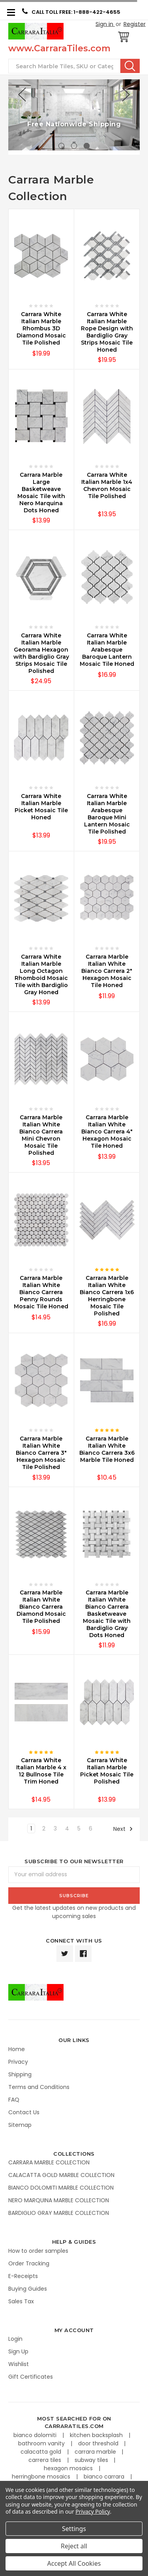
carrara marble (96, 2452)
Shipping (20, 2074)
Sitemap (20, 2125)
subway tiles (92, 2460)
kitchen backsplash (97, 2435)
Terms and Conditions (38, 2087)
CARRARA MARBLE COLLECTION (49, 2162)
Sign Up (18, 2351)
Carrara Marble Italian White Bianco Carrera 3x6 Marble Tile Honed (107, 1449)
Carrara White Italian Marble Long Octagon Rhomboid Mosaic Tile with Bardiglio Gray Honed (41, 974)
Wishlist (18, 2364)
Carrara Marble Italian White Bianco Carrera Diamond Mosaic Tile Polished (41, 1606)
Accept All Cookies (74, 2563)
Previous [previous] (22, 94)
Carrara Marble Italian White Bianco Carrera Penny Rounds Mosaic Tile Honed (41, 1292)
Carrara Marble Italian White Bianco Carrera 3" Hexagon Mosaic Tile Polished (41, 1453)
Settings (74, 2528)
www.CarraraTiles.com (59, 48)
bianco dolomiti (35, 2435)
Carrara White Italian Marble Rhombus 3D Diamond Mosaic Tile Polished (41, 328)
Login (15, 2339)
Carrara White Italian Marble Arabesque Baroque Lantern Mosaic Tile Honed (107, 649)
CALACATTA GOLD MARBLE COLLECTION (61, 2175)
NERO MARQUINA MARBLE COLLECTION (58, 2200)
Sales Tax (21, 2301)
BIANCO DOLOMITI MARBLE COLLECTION (61, 2188)
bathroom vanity (42, 2443)
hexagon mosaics (69, 2468)
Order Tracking (28, 2263)
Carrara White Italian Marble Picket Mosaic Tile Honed (41, 806)
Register (135, 24)
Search (130, 66)
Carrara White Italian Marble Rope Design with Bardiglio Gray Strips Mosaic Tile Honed (107, 332)
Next (123, 1829)
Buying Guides (27, 2289)
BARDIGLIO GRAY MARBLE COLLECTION (58, 2213)
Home (16, 2049)
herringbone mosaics (42, 2476)
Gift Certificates (30, 2377)
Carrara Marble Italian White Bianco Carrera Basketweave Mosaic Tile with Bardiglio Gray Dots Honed (107, 1614)
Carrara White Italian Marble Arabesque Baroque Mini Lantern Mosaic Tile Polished (107, 813)
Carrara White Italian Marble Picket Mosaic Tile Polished (106, 1771)
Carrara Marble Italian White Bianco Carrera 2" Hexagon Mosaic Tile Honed (106, 971)
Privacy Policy (92, 2511)
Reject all (74, 2546)
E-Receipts (23, 2276)
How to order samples (38, 2251)
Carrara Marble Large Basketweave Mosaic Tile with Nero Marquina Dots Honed (41, 492)
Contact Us (23, 2112)
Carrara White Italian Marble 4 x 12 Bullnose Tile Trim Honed (41, 1771)
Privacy (18, 2062)
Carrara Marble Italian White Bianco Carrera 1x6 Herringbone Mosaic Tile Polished (107, 1295)
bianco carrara (105, 2476)
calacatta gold (42, 2452)
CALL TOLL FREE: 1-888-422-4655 (71, 12)
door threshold (99, 2443)
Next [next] (126, 94)
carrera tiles (45, 2460)
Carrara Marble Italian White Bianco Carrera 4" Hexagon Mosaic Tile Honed (107, 1131)
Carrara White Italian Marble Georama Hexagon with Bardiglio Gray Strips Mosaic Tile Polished (41, 653)
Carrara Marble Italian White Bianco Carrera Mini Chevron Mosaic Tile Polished (41, 1135)
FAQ (13, 2100)
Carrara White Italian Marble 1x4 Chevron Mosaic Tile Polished (106, 485)
